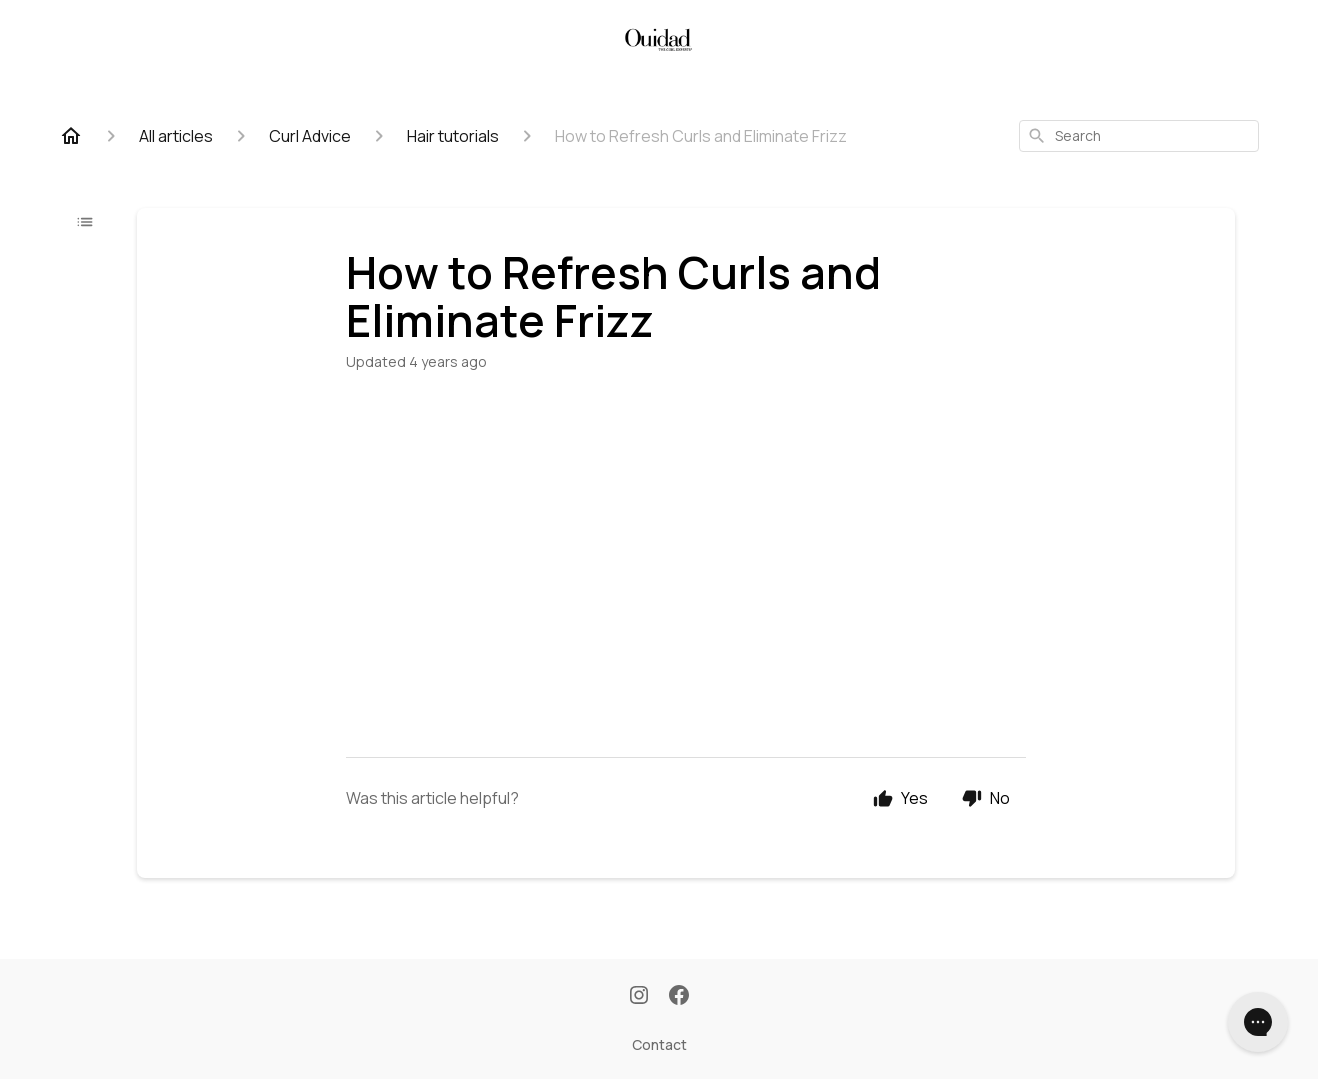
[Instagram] (639, 997)
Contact (659, 1044)
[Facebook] (679, 997)
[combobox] (1139, 136)
